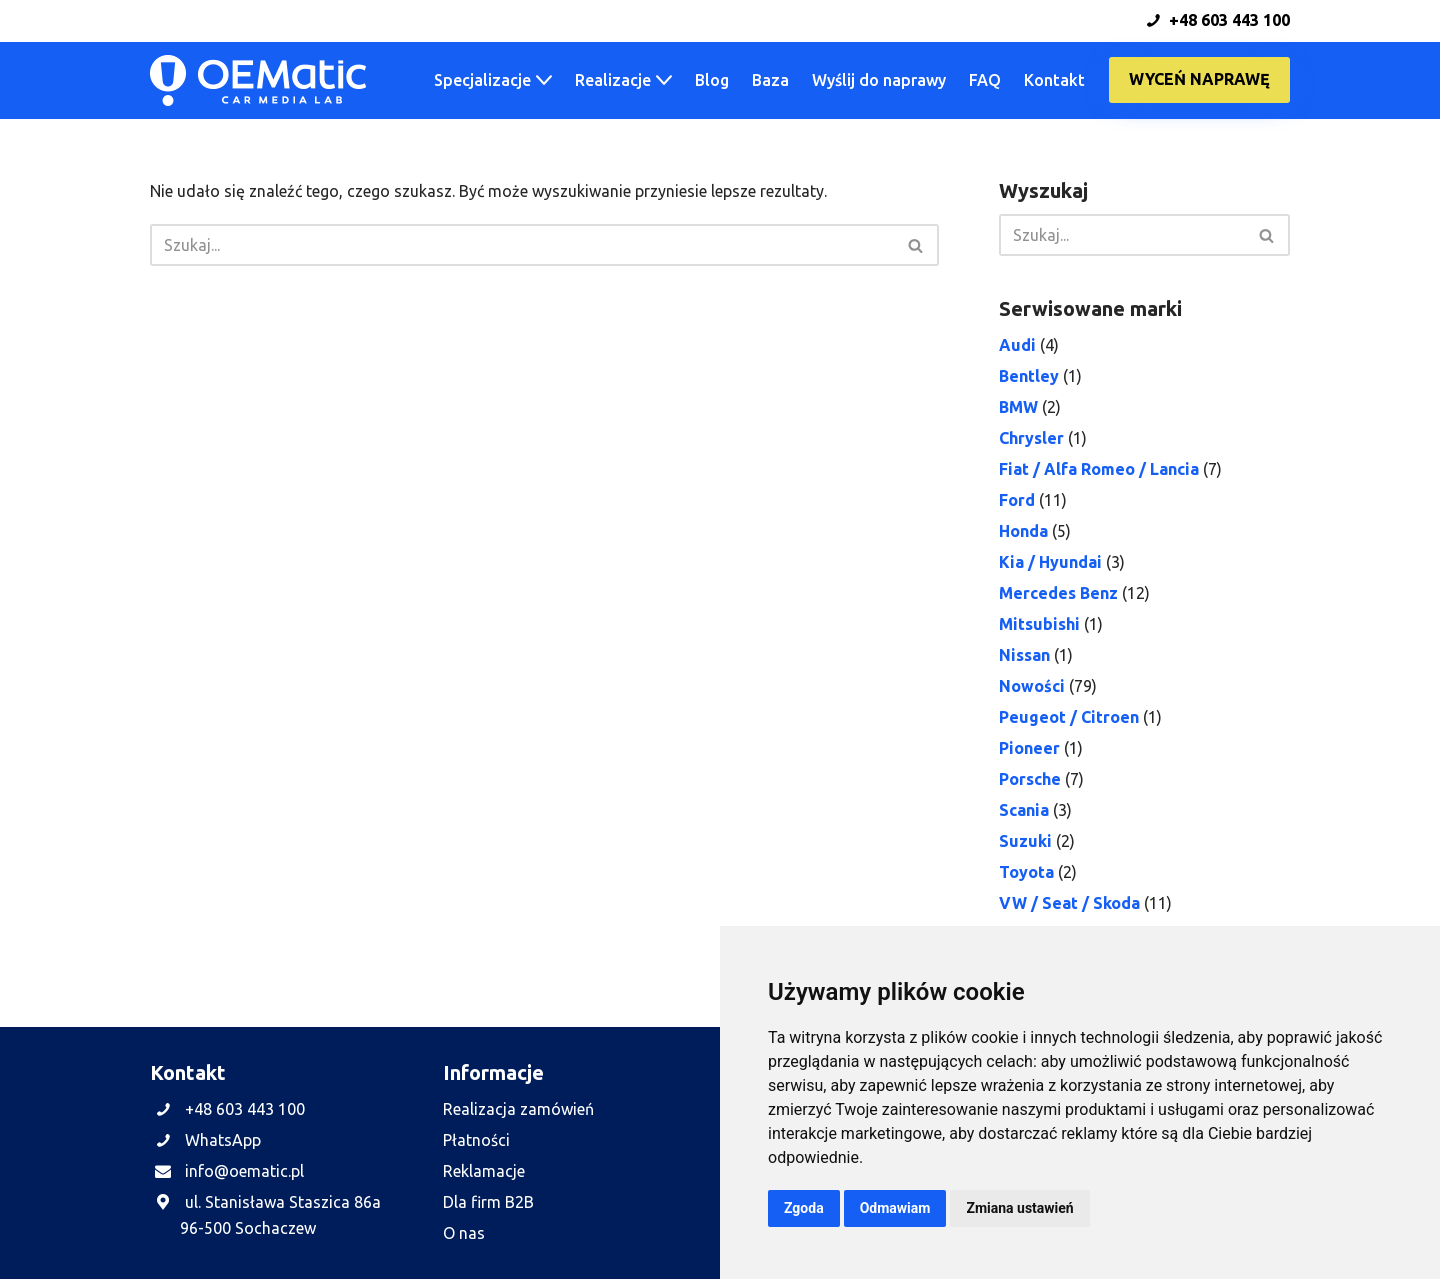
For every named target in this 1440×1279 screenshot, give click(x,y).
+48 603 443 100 (1218, 20)
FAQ (985, 80)
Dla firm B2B (488, 1202)
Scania (1024, 810)
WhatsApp (223, 1140)
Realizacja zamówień (518, 1109)
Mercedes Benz (1058, 593)
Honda (1023, 531)
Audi (1017, 345)
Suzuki (1025, 841)
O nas (464, 1233)
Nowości (1032, 686)
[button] (544, 80)
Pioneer (1029, 748)
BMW (1018, 407)
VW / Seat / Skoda (1069, 903)
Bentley (1029, 376)
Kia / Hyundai (1050, 562)
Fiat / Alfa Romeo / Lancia (1099, 469)
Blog (712, 80)
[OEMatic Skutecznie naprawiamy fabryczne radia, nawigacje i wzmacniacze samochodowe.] (258, 80)
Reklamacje (484, 1171)
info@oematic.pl (244, 1171)
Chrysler (1031, 438)
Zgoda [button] (804, 1208)
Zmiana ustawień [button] (1019, 1208)
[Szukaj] (522, 245)
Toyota (1026, 872)
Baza (770, 80)
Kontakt (1054, 80)
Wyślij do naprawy (879, 80)
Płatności (476, 1140)
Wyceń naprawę (1199, 79)
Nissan (1024, 655)
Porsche (1030, 779)
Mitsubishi (1039, 624)
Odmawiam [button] (895, 1208)
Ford (1017, 500)
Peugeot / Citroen (1069, 717)
